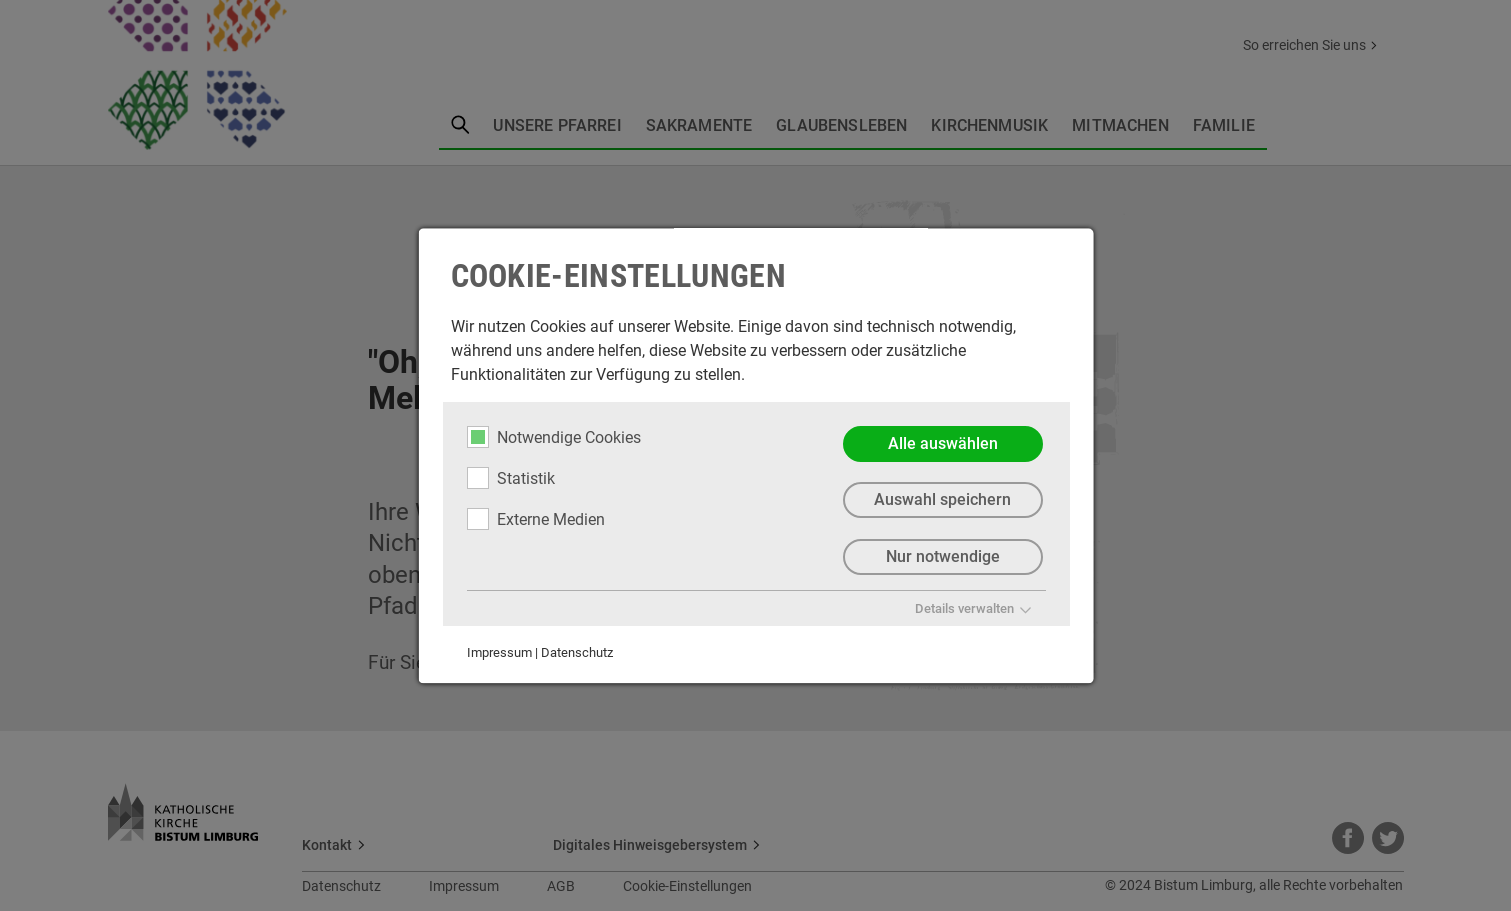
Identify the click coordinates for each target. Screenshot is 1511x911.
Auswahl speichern (942, 500)
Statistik (510, 478)
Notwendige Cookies (553, 437)
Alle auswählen (942, 443)
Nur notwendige (942, 557)
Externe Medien (535, 519)
